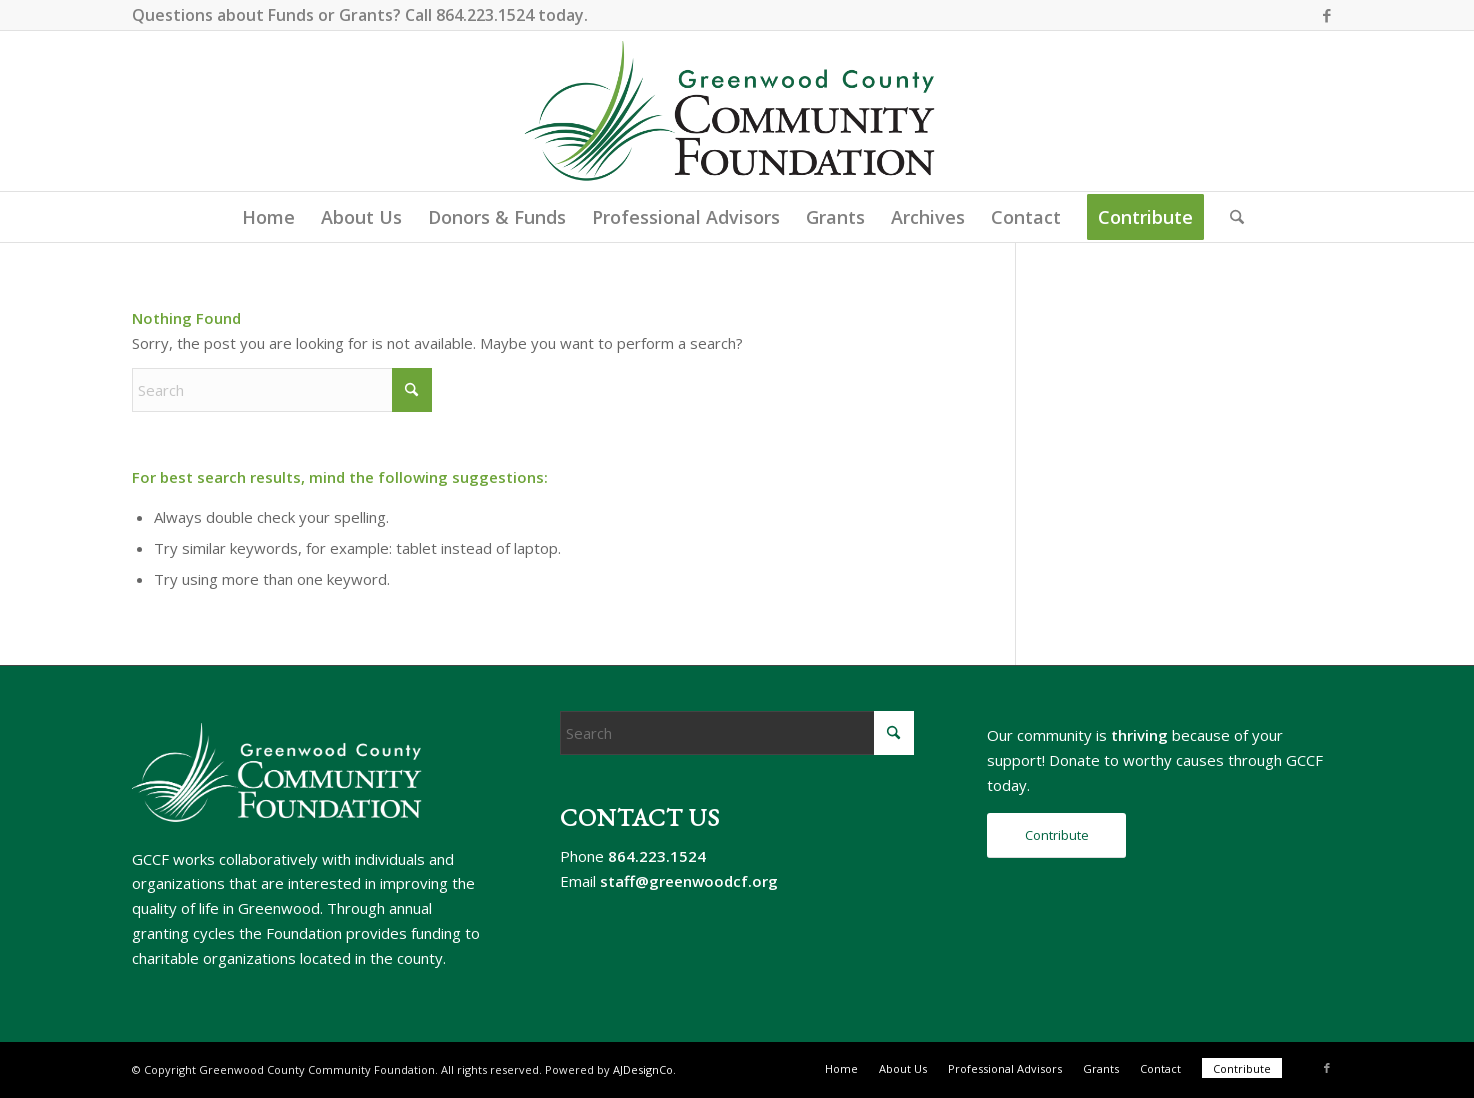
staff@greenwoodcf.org (689, 881)
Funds (291, 15)
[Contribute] (1056, 835)
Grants (366, 15)
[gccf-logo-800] (737, 111)
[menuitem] (268, 217)
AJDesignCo (643, 1069)
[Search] (1230, 217)
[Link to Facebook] (1327, 15)
